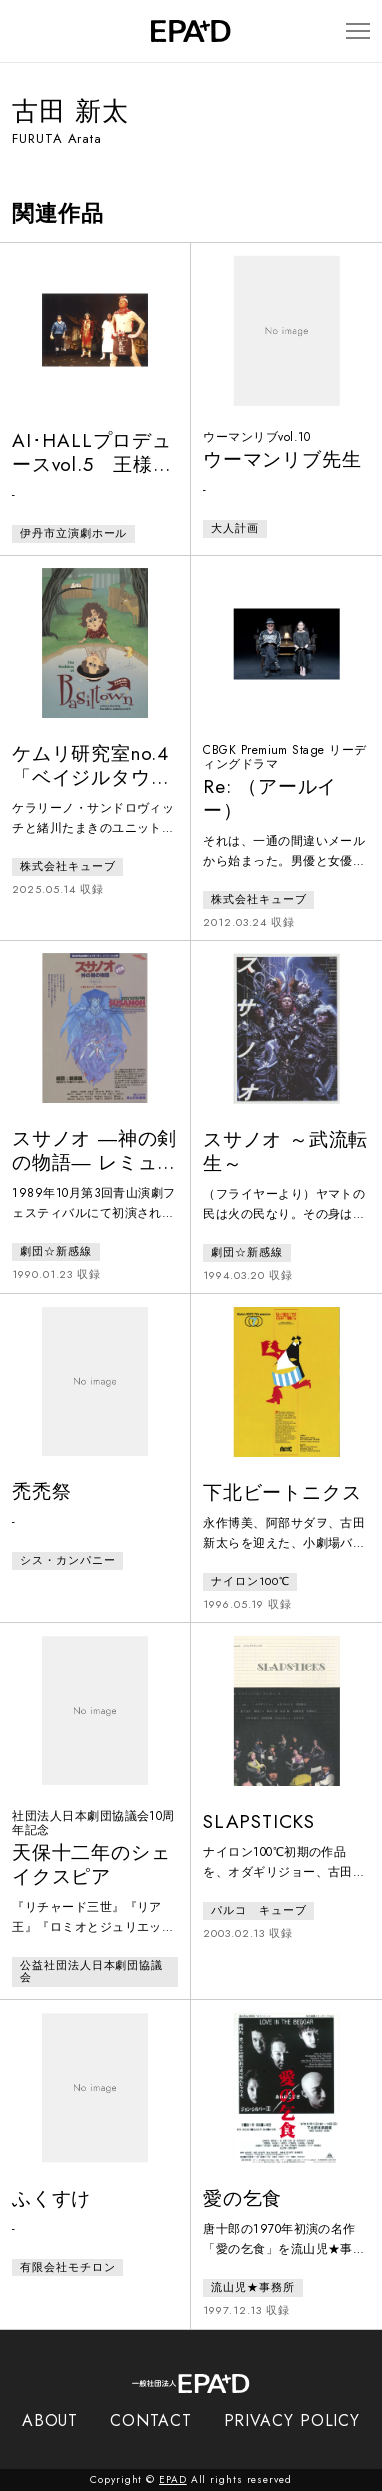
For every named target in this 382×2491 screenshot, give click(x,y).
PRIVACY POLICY (292, 2420)
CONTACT (150, 2420)
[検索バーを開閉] (21, 31)
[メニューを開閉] (358, 31)
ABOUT (50, 2420)
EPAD (173, 2479)
